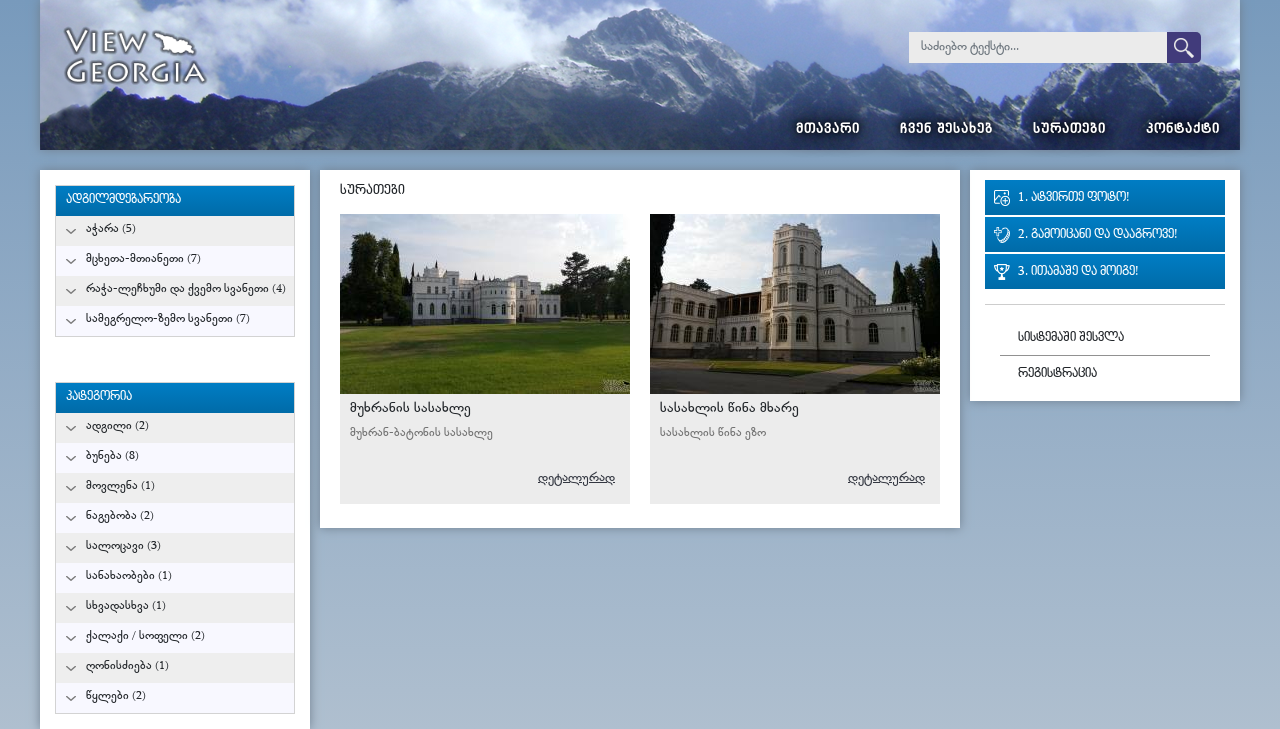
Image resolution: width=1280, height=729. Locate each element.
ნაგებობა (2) (120, 516)
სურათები (1069, 130)
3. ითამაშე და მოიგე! (1078, 272)
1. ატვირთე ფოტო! (1073, 198)
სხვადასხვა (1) (126, 606)
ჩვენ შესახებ (946, 130)
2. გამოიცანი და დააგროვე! (1097, 235)
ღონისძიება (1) (127, 666)
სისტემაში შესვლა (1071, 338)
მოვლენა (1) (120, 486)
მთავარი (828, 130)
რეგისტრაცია (1057, 374)
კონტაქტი (1183, 130)
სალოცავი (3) (123, 546)
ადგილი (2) (117, 426)
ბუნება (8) (112, 456)
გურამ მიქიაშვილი (573, 359)
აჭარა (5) (111, 229)
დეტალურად (576, 478)
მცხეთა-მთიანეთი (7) (143, 259)
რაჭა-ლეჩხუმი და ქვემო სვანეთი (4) (186, 289)
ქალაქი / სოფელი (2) (145, 636)
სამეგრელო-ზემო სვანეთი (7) (168, 319)
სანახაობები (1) (129, 576)
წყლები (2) (116, 696)
